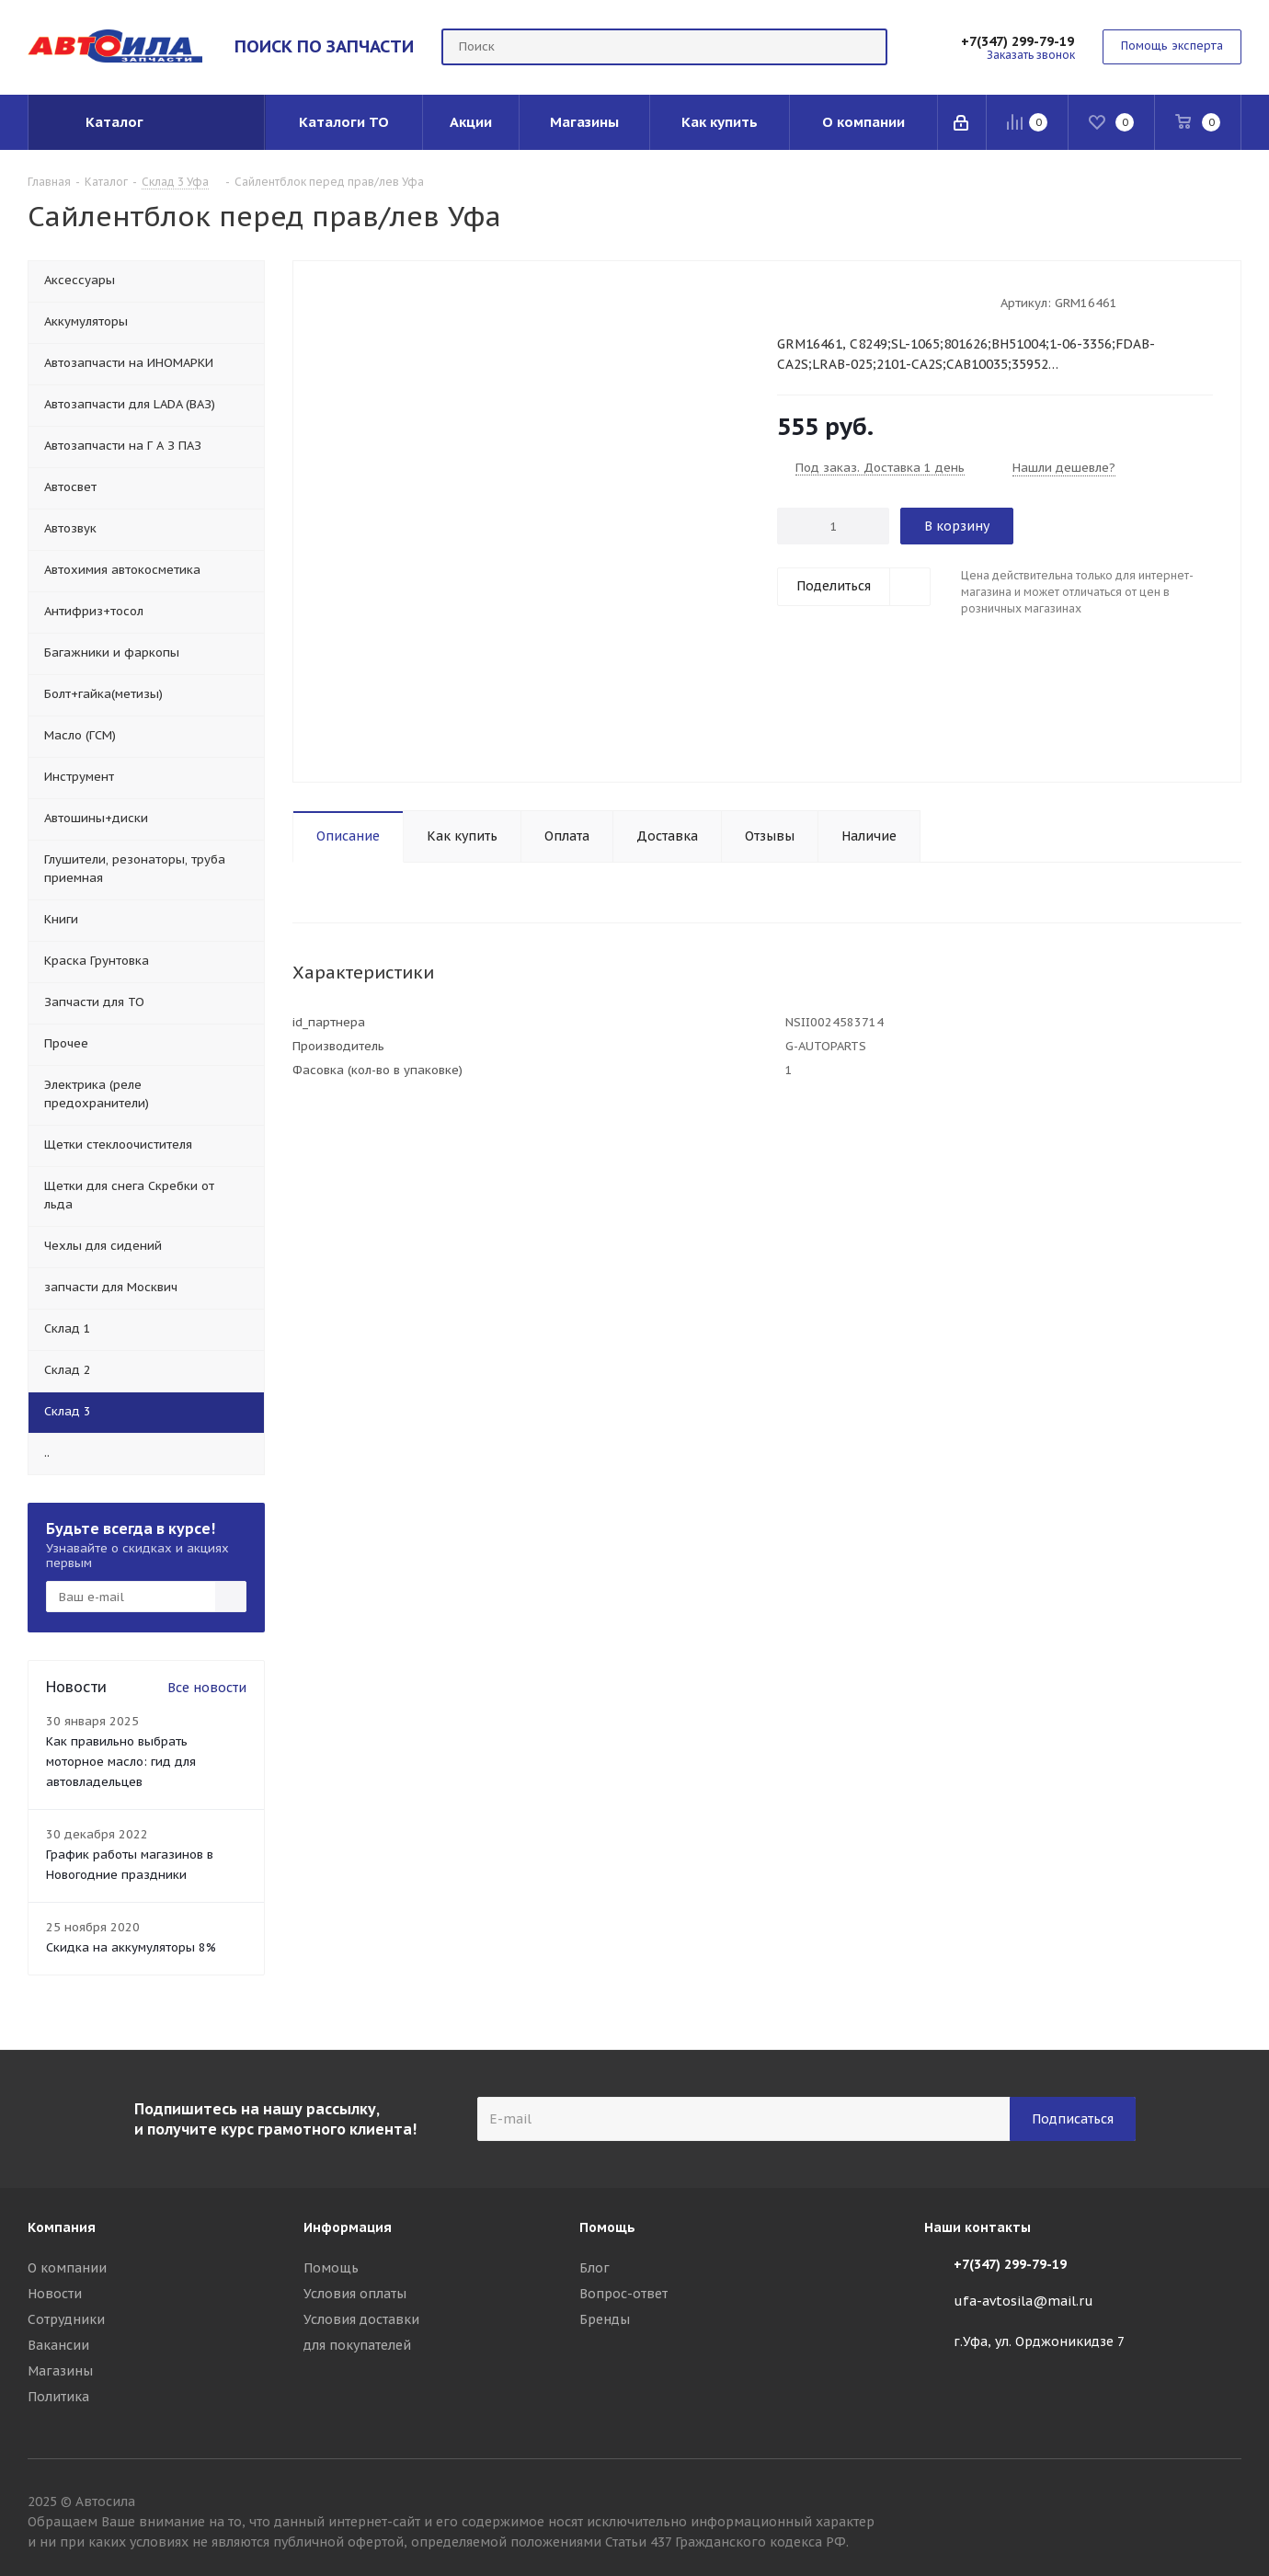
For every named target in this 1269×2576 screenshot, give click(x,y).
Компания (62, 2227)
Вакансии (58, 2345)
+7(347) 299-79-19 (1017, 41)
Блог (594, 2268)
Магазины (60, 2371)
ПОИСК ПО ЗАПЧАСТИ (324, 46)
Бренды (604, 2319)
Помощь (331, 2268)
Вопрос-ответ (623, 2293)
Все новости (206, 1687)
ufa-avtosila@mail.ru (1023, 2301)
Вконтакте (1227, 2504)
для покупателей (357, 2345)
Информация (347, 2227)
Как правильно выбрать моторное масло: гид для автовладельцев (121, 1762)
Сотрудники (66, 2319)
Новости (55, 2293)
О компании (67, 2268)
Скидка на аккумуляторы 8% (131, 1947)
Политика (58, 2396)
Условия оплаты (354, 2293)
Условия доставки (361, 2319)
